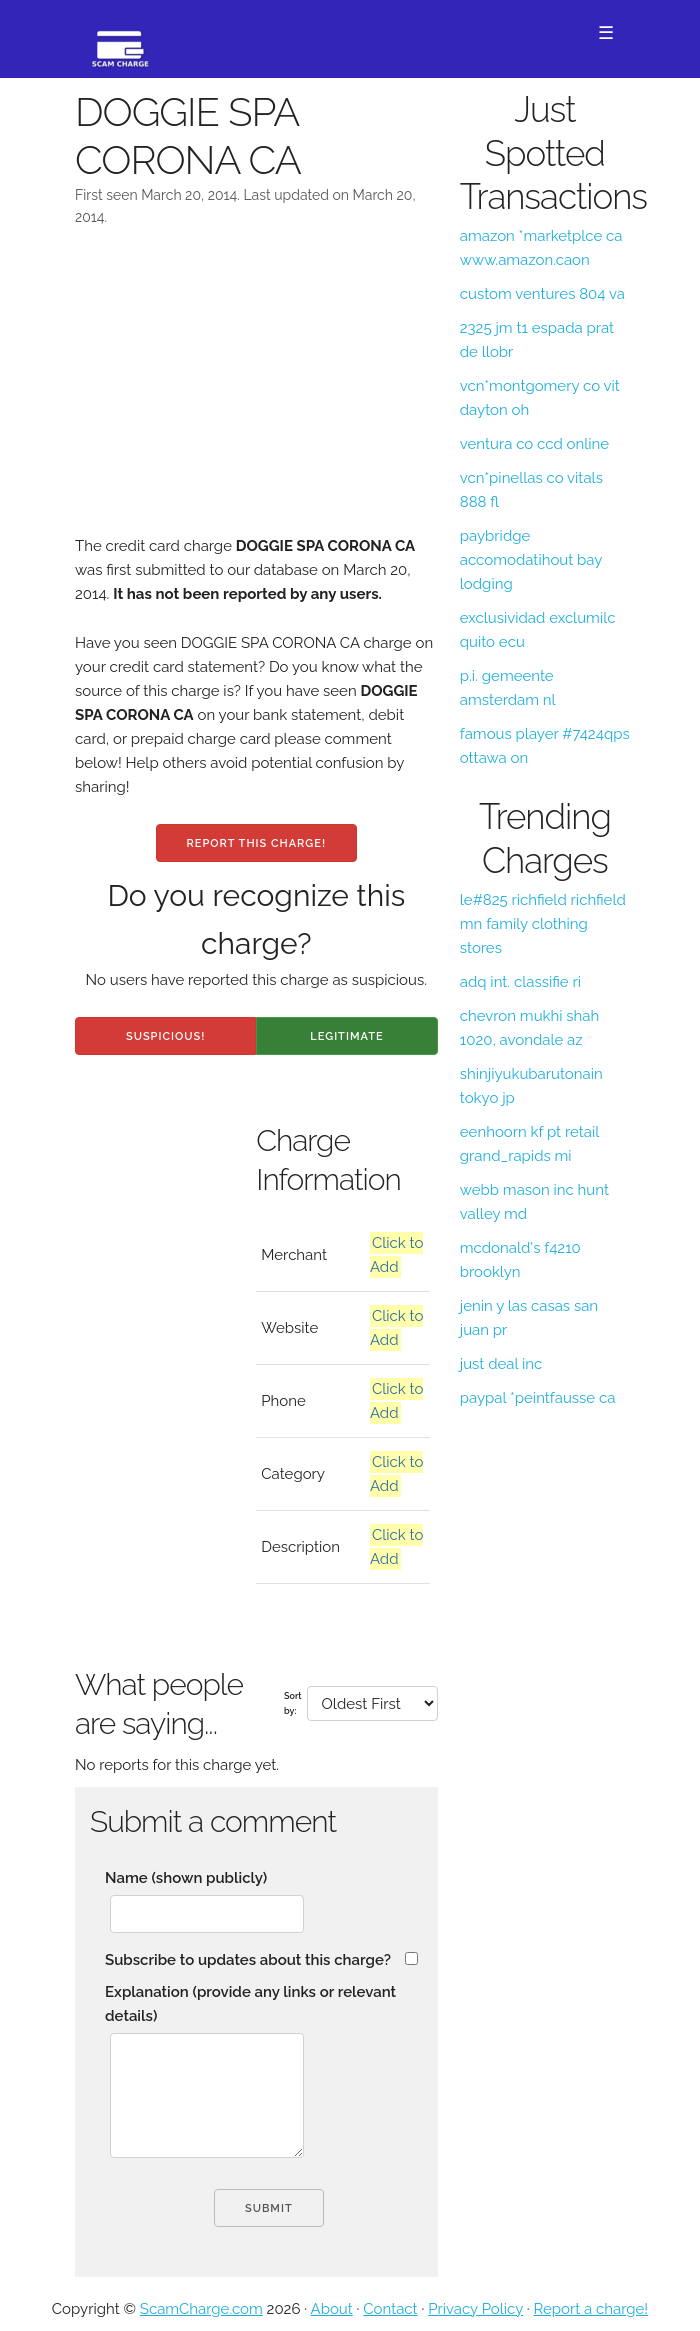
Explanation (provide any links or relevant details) (250, 2004)
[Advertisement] (256, 394)
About (332, 2309)
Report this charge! (256, 843)
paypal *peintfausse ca (538, 1398)
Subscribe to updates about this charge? (248, 1960)
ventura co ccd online (534, 444)
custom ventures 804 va (542, 294)
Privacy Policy (475, 2309)
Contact (390, 2309)
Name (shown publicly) (186, 1878)
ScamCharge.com (201, 2309)
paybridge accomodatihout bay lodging (531, 560)
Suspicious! (165, 1036)
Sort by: (293, 1703)
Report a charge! (590, 2309)
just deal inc (501, 1364)
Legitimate (346, 1036)
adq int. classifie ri (520, 982)
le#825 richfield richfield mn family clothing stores (543, 924)
